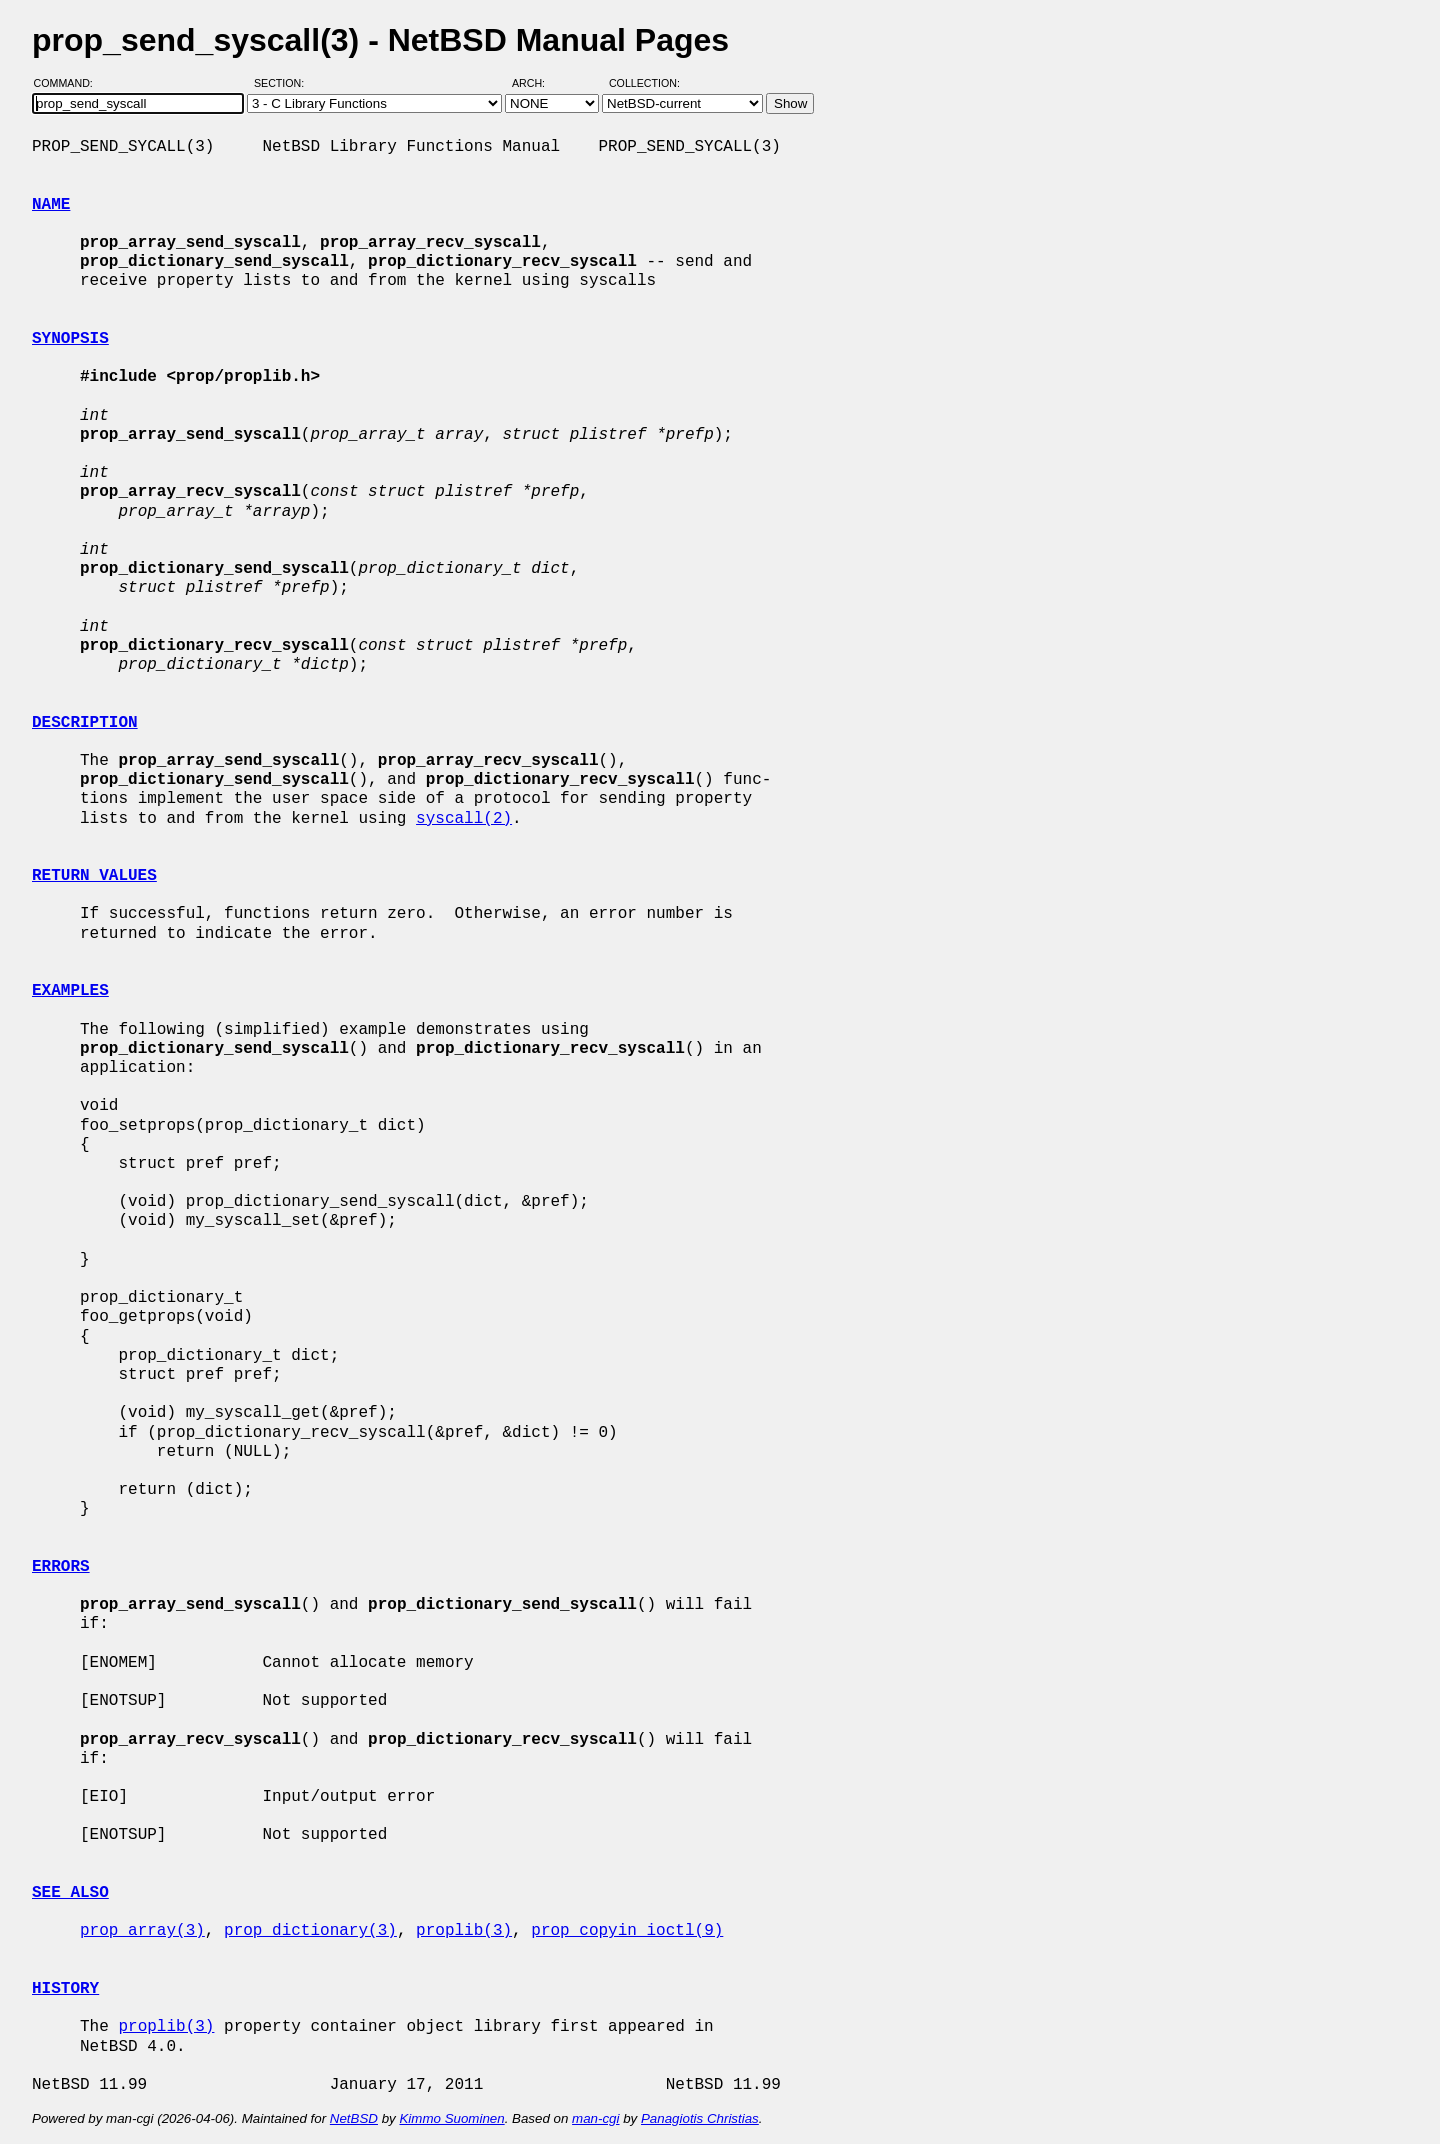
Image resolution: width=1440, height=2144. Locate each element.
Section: (283, 83)
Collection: (644, 83)
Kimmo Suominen (451, 2118)
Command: (69, 83)
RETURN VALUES (94, 876)
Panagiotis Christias (700, 2118)
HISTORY (65, 1989)
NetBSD (354, 2118)
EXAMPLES (70, 991)
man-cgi (595, 2118)
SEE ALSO (70, 1893)
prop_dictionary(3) (310, 1931)
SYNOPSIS (70, 339)
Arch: (537, 83)
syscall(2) (464, 819)
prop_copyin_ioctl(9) (627, 1931)
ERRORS (61, 1567)
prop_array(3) (142, 1931)
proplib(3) (464, 1931)
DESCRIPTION (85, 723)
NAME (51, 205)
